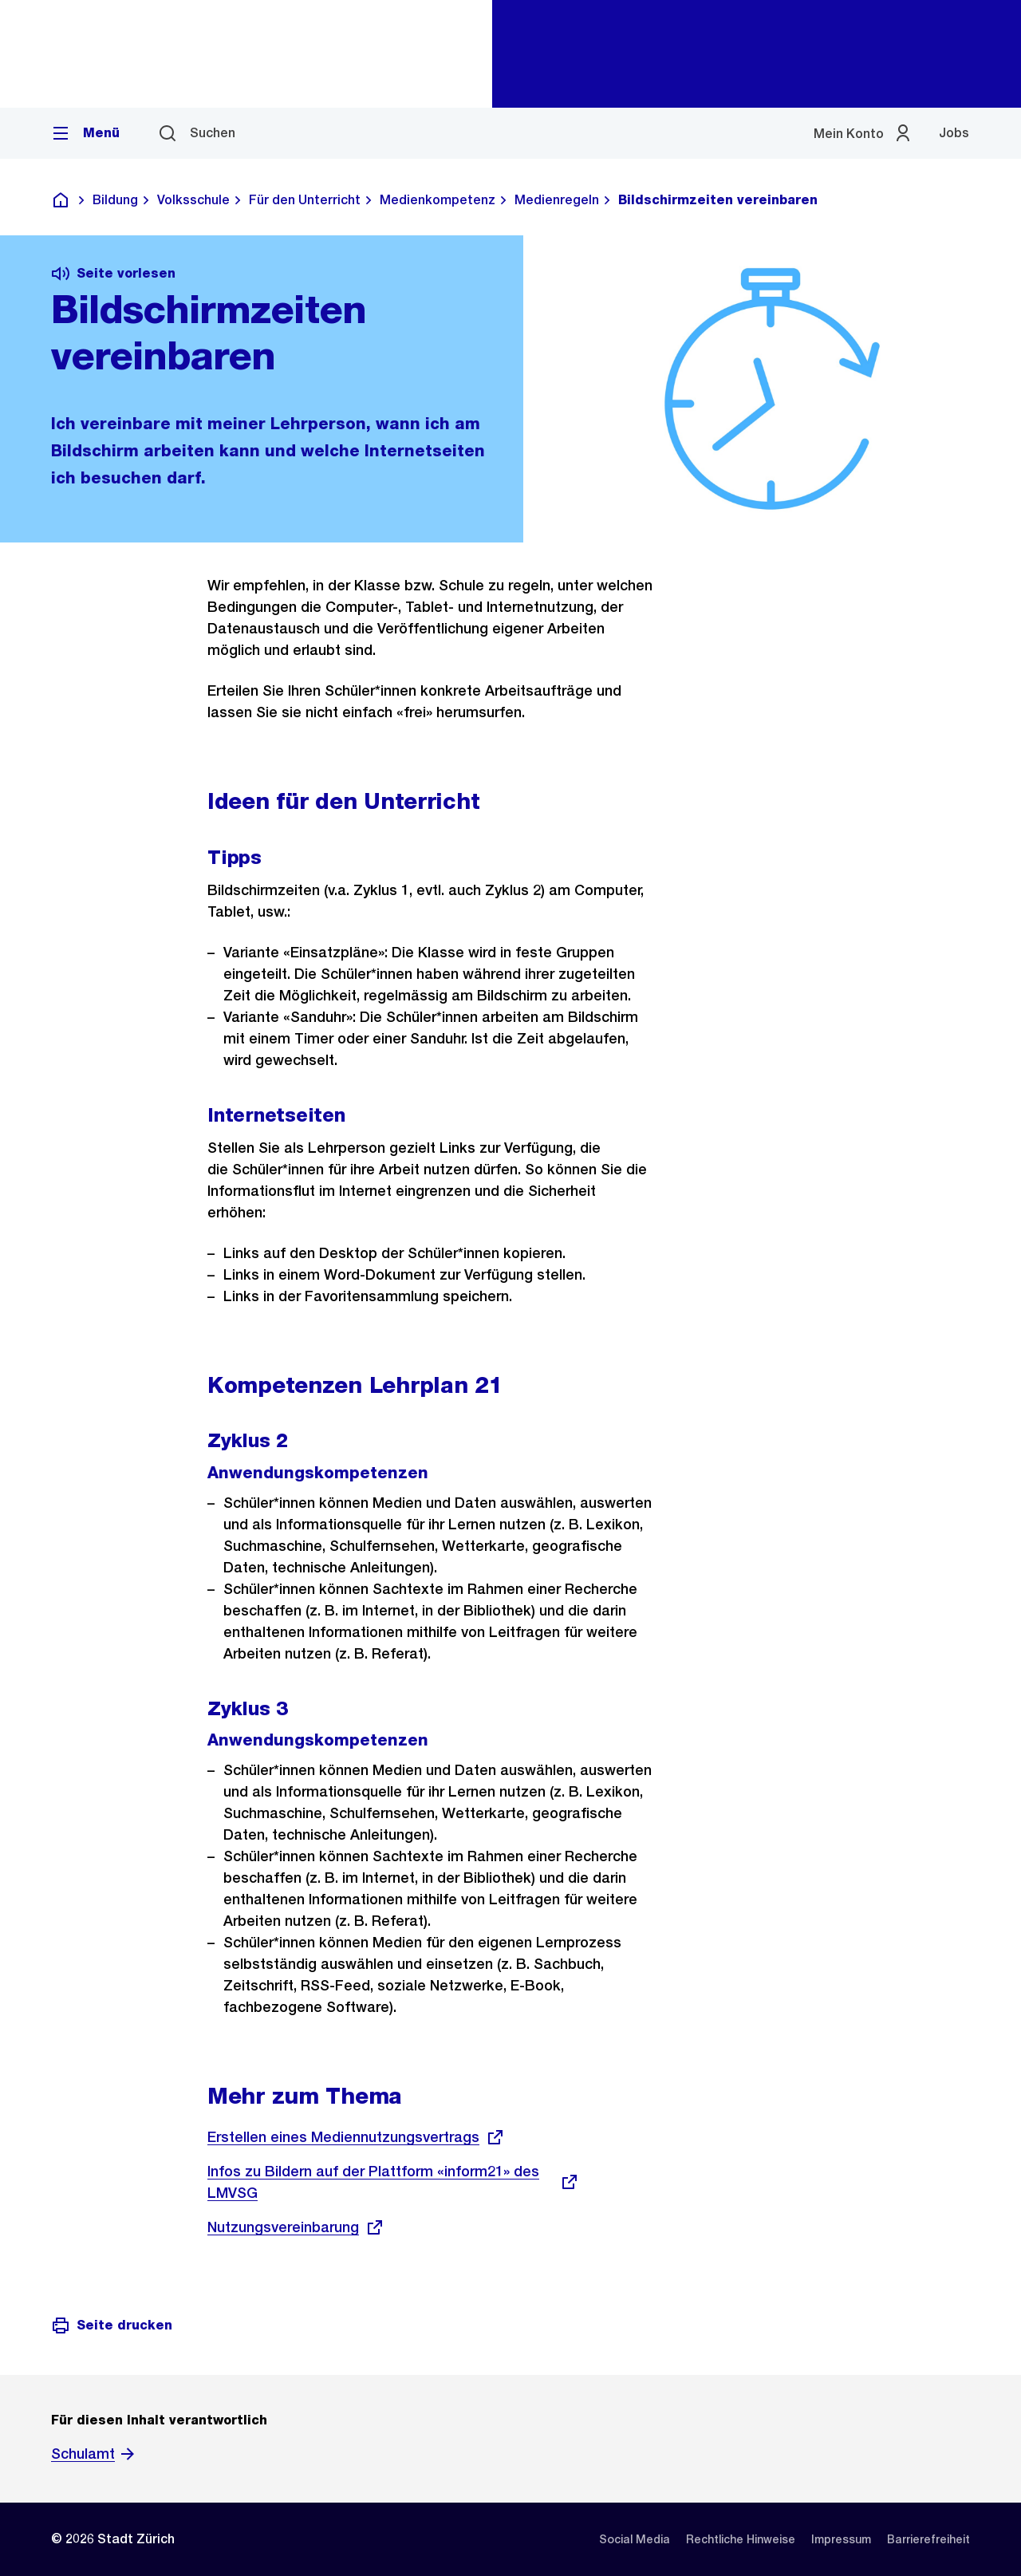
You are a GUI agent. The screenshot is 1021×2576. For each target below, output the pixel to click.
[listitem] (634, 2539)
